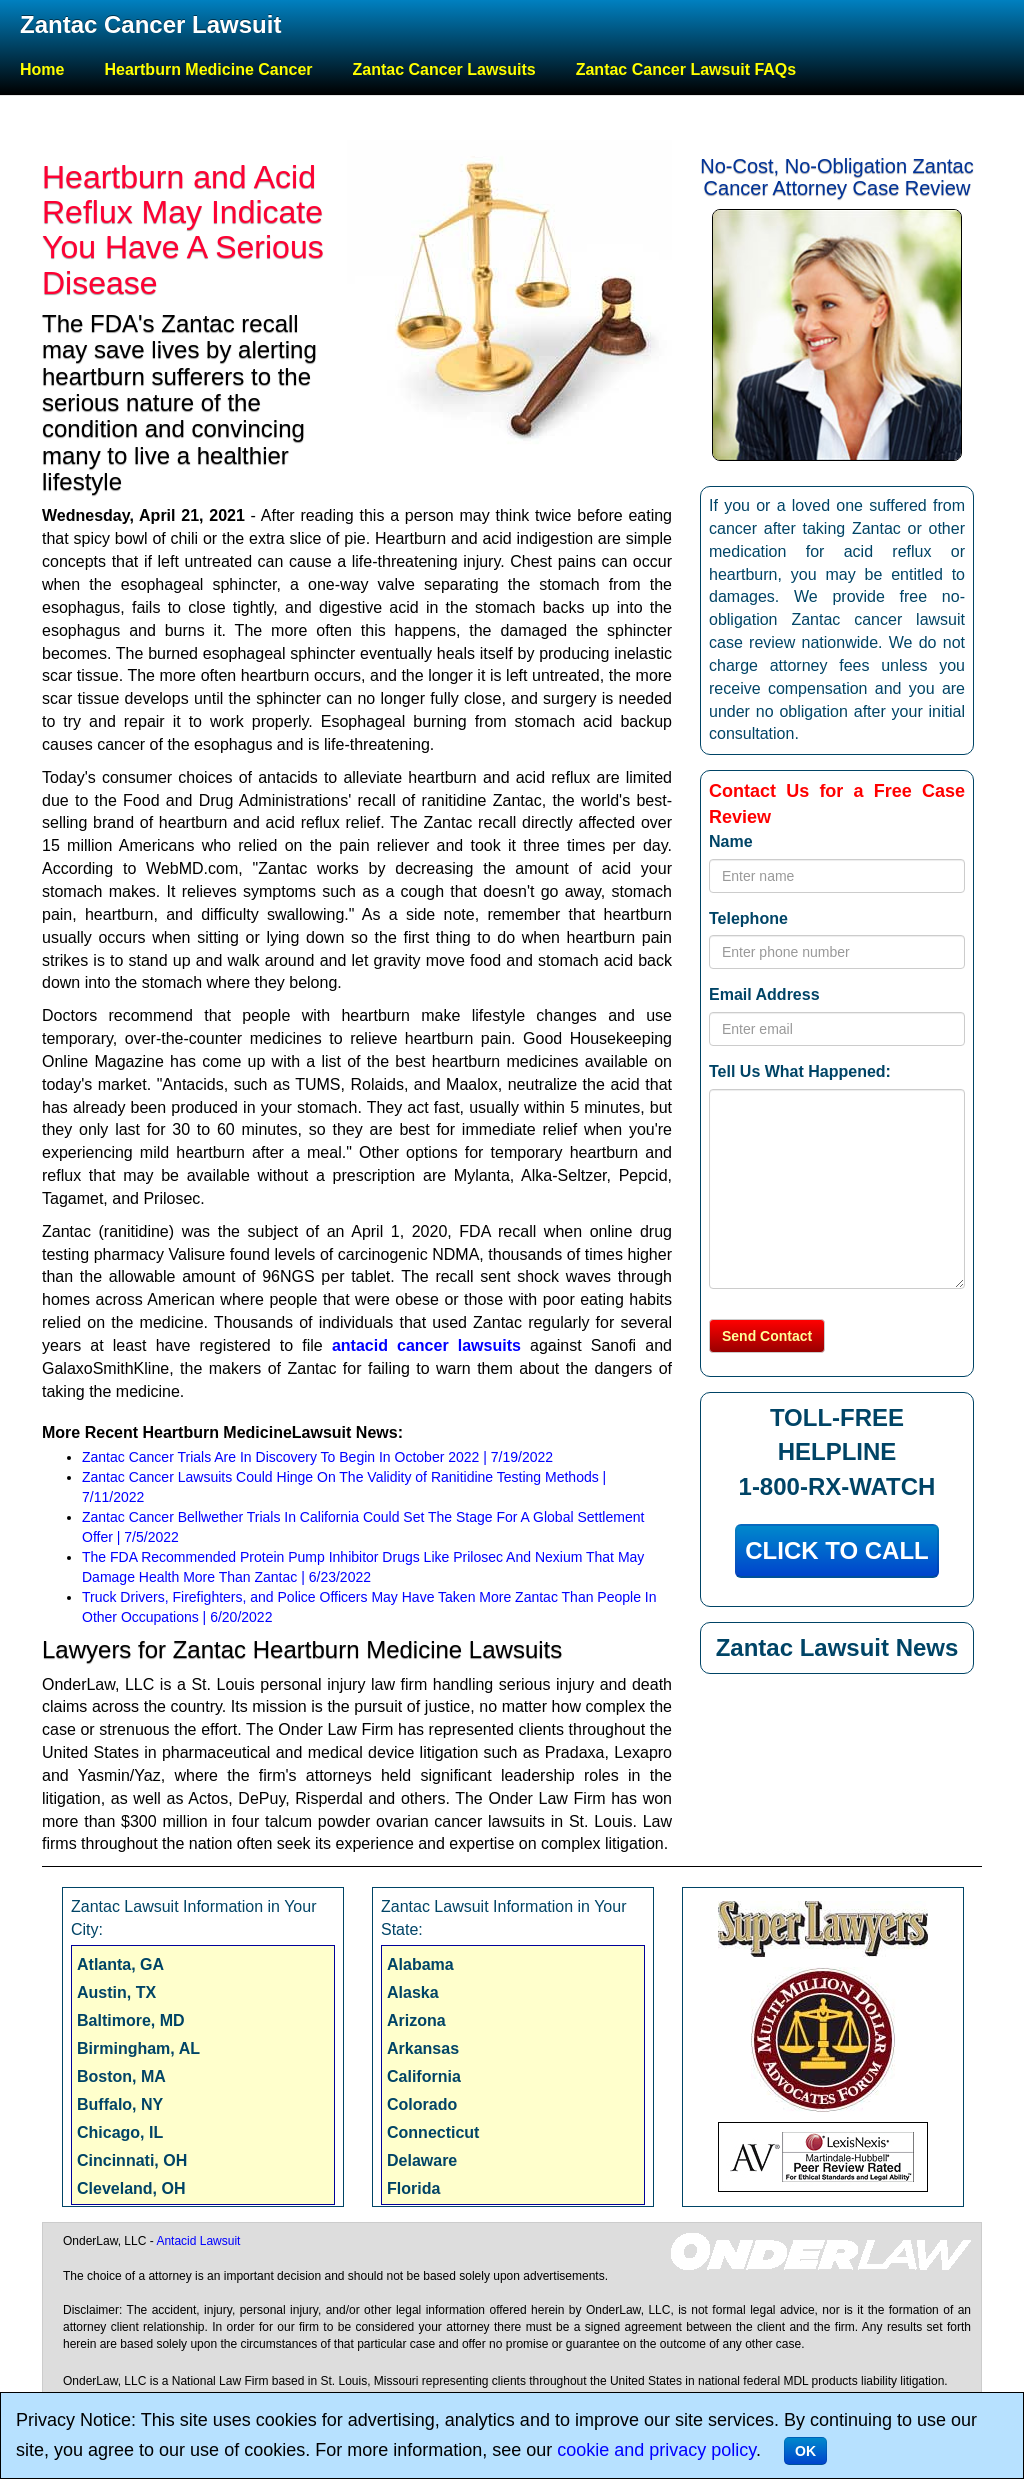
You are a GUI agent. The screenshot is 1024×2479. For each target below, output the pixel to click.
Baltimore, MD (131, 2020)
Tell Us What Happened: (800, 1071)
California (424, 2076)
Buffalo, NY (120, 2104)
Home (42, 69)
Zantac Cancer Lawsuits (444, 69)
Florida (413, 2188)
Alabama (420, 1964)
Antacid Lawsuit (198, 2241)
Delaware (422, 2160)
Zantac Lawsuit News (837, 1647)
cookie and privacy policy (656, 2450)
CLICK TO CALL (837, 1550)
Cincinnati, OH (132, 2160)
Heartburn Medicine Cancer (208, 69)
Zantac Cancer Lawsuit (150, 24)
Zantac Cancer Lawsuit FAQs (686, 69)
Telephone (748, 918)
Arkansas (423, 2048)
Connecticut (433, 2132)
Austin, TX (116, 1992)
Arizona (416, 2020)
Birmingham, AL (138, 2048)
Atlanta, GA (120, 1964)
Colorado (422, 2104)
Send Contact (767, 1336)
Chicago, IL (120, 2132)
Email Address (764, 994)
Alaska (413, 1992)
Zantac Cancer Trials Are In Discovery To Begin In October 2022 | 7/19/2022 (317, 1457)
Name (731, 841)
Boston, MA (121, 2076)
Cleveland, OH (131, 2188)
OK (805, 2451)
